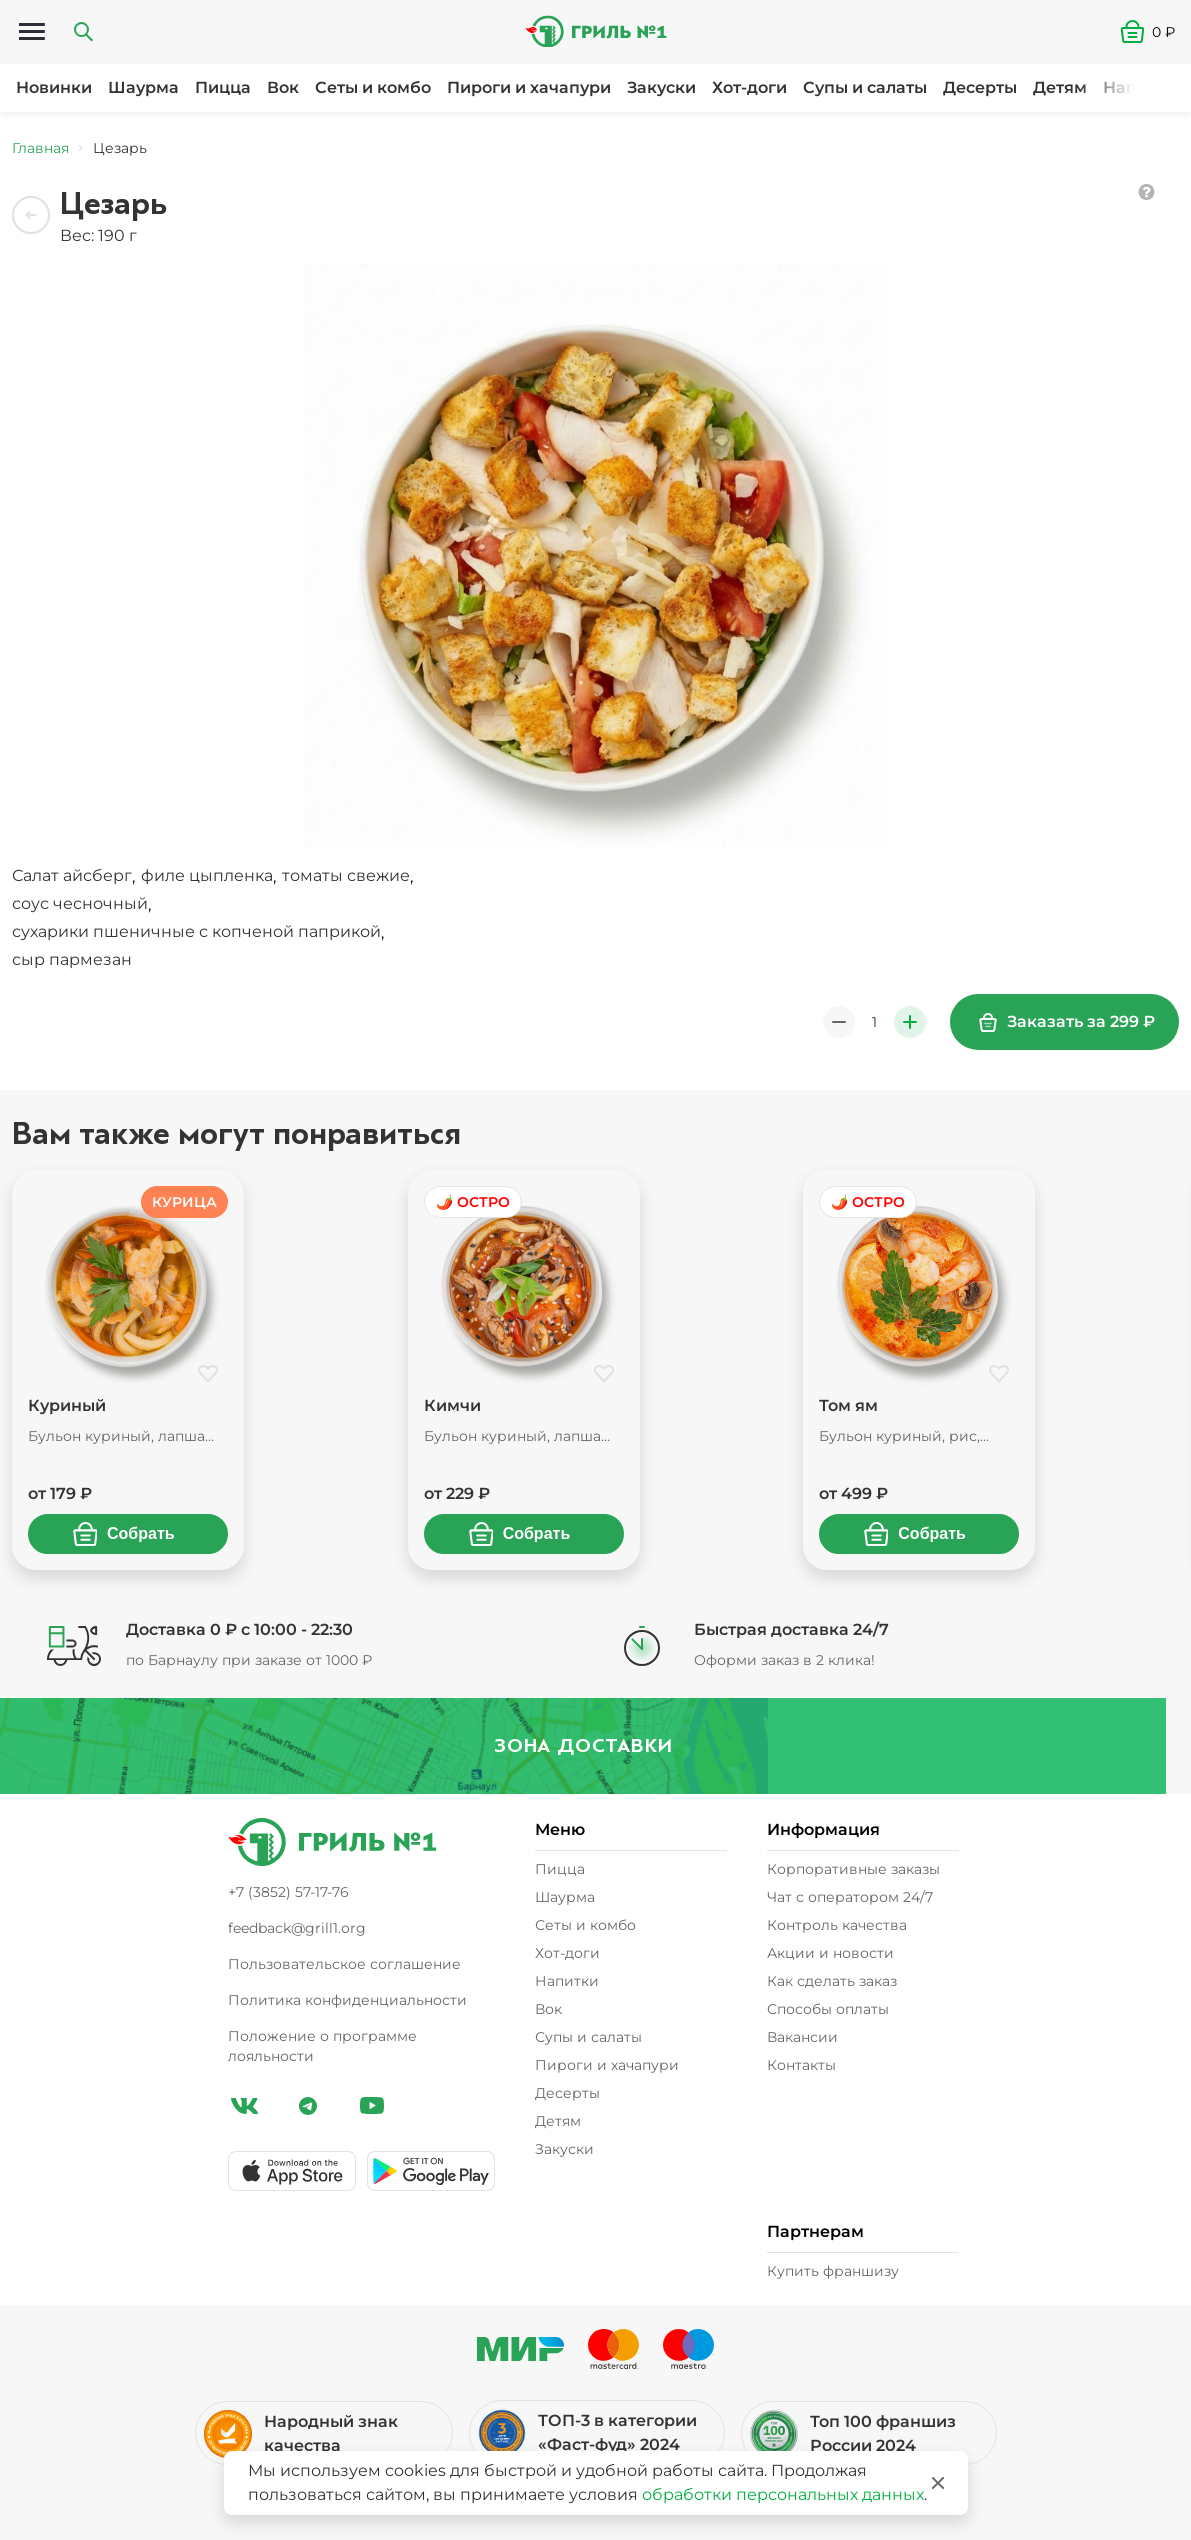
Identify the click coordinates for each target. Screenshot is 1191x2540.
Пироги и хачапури (529, 87)
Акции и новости (830, 1953)
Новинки (54, 87)
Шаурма (143, 87)
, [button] (75, 876)
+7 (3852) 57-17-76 (288, 1892)
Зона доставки (595, 1745)
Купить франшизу (833, 2271)
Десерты (980, 87)
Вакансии (802, 2037)
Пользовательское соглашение (344, 1964)
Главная (40, 148)
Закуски (661, 87)
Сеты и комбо (373, 87)
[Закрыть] (938, 2483)
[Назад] (32, 216)
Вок (283, 87)
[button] (1155, 32)
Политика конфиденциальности (347, 2000)
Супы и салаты (865, 87)
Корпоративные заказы (853, 1869)
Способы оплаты (828, 2009)
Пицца (223, 87)
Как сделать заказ (832, 1981)
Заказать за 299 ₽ (1067, 1022)
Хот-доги (749, 87)
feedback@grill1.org (297, 1928)
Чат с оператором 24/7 (850, 1897)
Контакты (801, 2065)
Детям (1060, 87)
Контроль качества (837, 1925)
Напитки (1140, 87)
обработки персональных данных (783, 2494)
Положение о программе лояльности (322, 2046)
